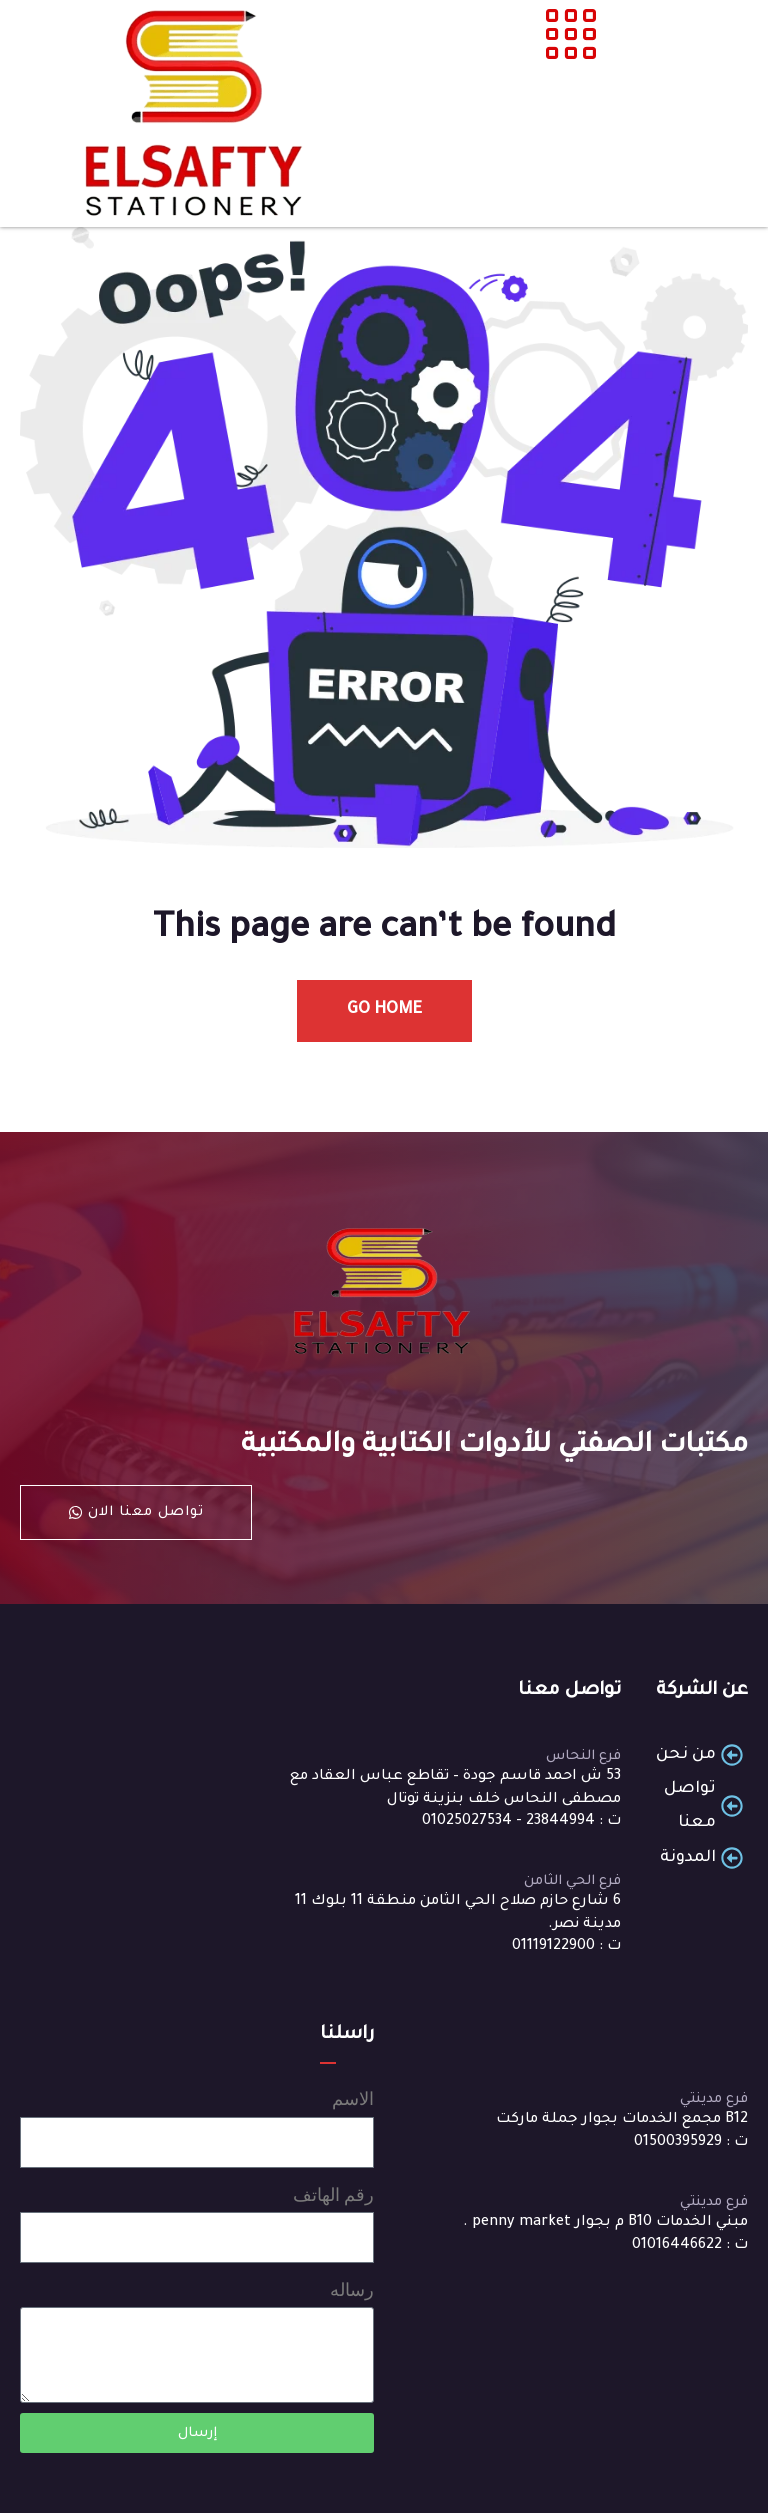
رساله (352, 2289)
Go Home (384, 1010)
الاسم (353, 2098)
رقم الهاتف (333, 2194)
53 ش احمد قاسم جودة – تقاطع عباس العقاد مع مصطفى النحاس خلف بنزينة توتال (455, 1788)
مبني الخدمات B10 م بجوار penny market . (605, 2223)
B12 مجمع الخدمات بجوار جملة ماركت (622, 2120)
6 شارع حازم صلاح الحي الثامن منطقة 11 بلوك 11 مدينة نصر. (458, 1913)
